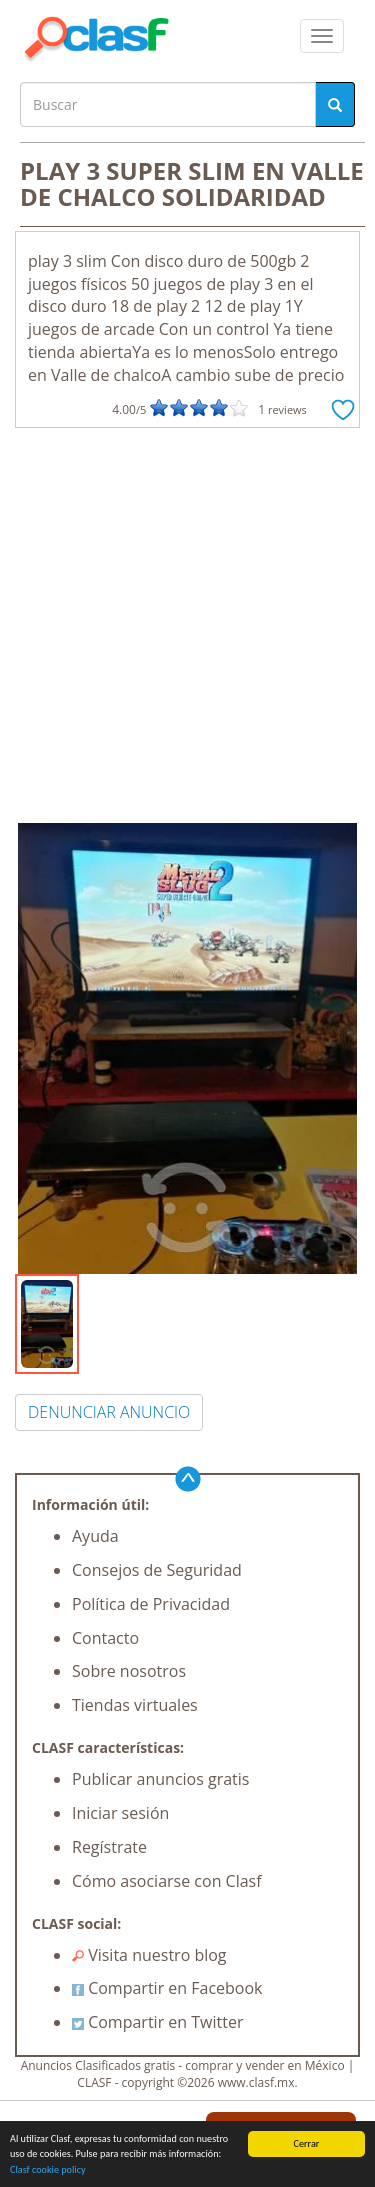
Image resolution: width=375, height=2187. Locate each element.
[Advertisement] (187, 625)
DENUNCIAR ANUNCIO (109, 1412)
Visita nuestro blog (149, 1955)
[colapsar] (322, 36)
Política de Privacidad (151, 1604)
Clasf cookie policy (48, 2172)
